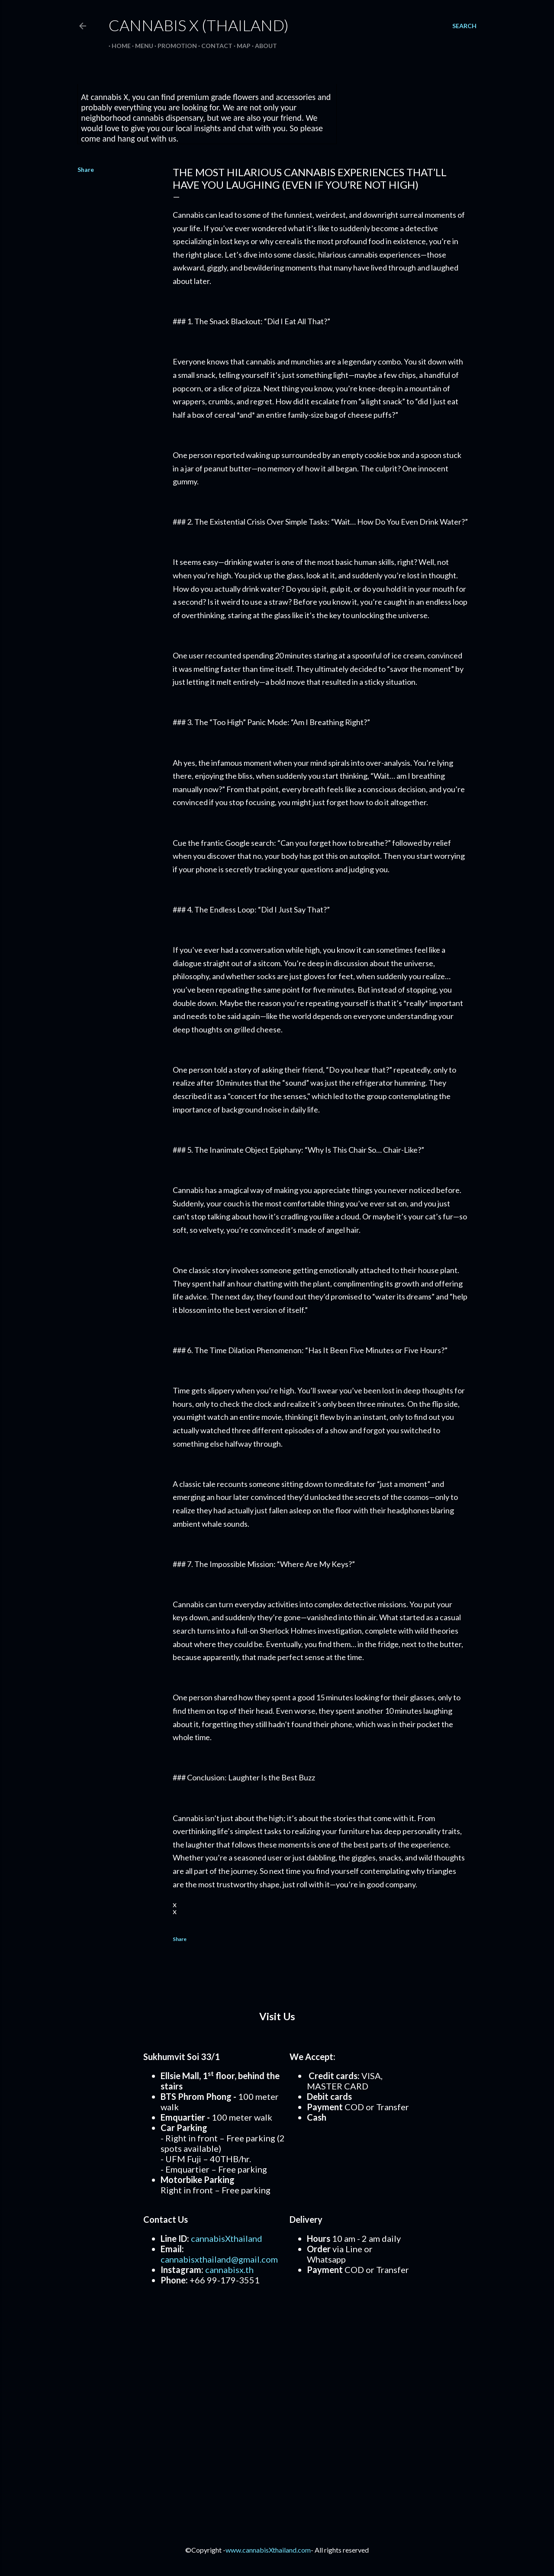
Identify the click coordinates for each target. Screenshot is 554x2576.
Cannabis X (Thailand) (199, 25)
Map (241, 45)
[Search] (464, 26)
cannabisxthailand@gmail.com (219, 2259)
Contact (213, 45)
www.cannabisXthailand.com (268, 2550)
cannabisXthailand (226, 2238)
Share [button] (85, 169)
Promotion (174, 45)
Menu (141, 45)
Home (118, 45)
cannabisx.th (229, 2269)
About (263, 45)
